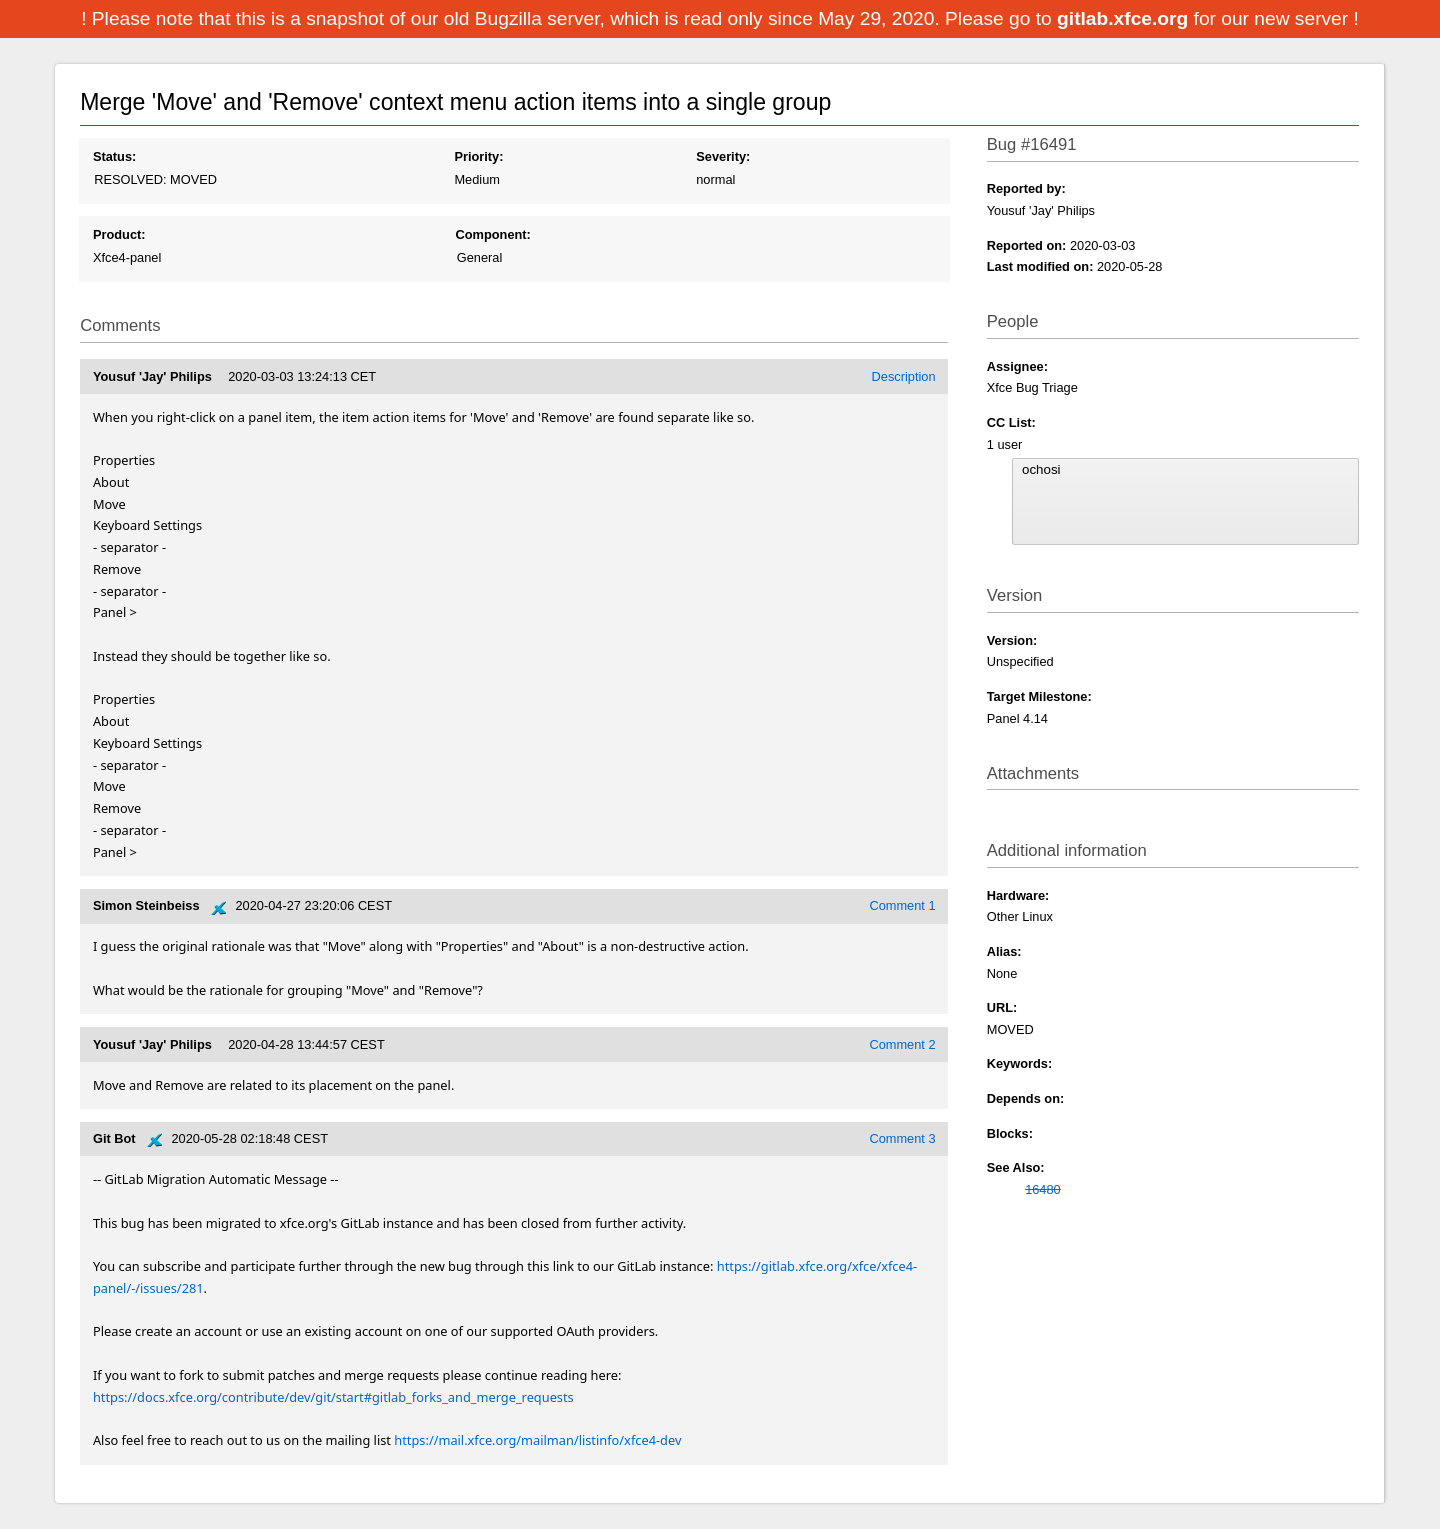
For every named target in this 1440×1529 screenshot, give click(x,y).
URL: (1002, 1007)
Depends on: (1026, 1098)
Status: (114, 156)
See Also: (1016, 1167)
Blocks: (1010, 1133)
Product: (119, 234)
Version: (1012, 640)
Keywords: (1019, 1063)
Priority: (478, 156)
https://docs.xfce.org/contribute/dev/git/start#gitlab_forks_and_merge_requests (333, 1397)
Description (904, 376)
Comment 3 (902, 1138)
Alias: (1004, 951)
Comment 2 (902, 1044)
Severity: (723, 156)
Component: (493, 234)
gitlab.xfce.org (1125, 18)
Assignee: (1017, 366)
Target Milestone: (1039, 696)
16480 (1043, 1189)
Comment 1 (902, 905)
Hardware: (1018, 895)
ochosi (1185, 470)
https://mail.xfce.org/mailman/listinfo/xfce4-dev (537, 1440)
